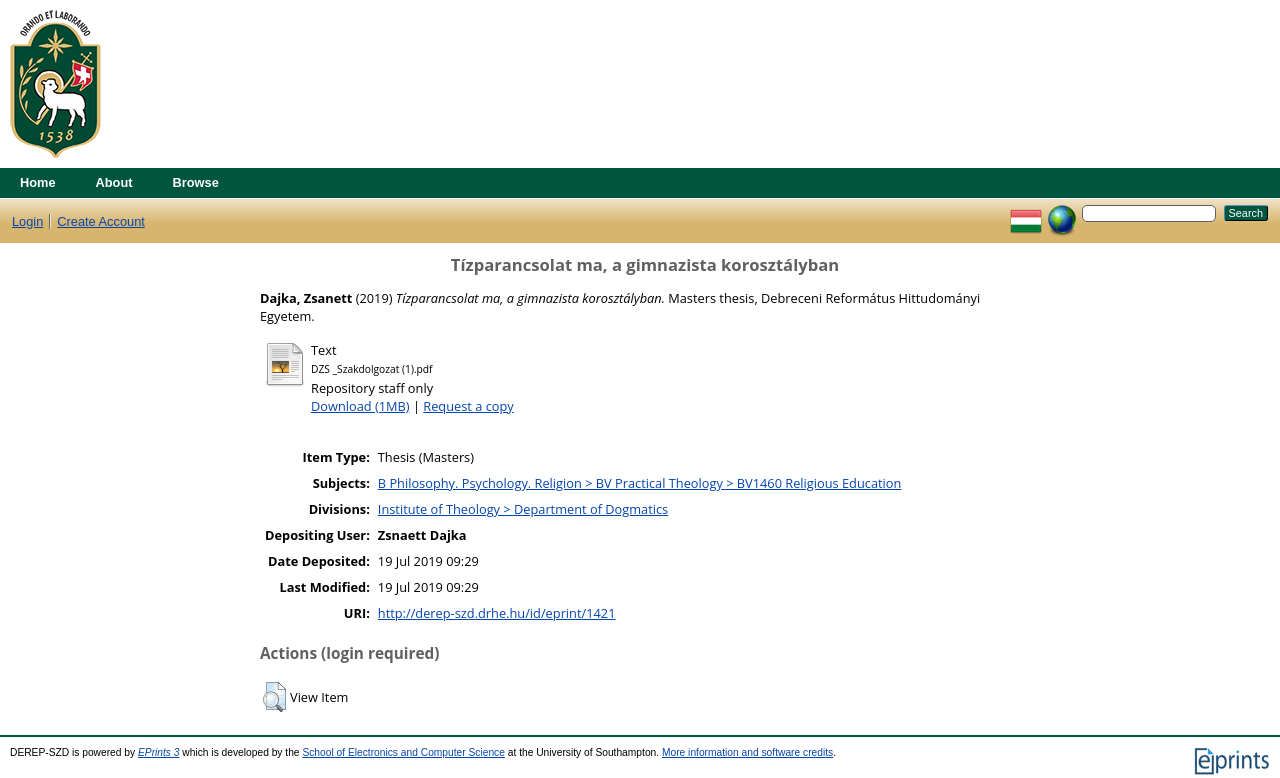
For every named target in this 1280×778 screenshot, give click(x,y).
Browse (196, 182)
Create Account (101, 221)
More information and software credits (747, 752)
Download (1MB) (360, 406)
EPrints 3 (159, 752)
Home (38, 182)
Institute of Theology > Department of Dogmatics (523, 509)
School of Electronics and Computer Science (403, 752)
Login (27, 221)
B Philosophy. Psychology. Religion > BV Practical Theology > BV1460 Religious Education (640, 483)
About (114, 182)
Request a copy (468, 406)
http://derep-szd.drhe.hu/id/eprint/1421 (497, 613)
